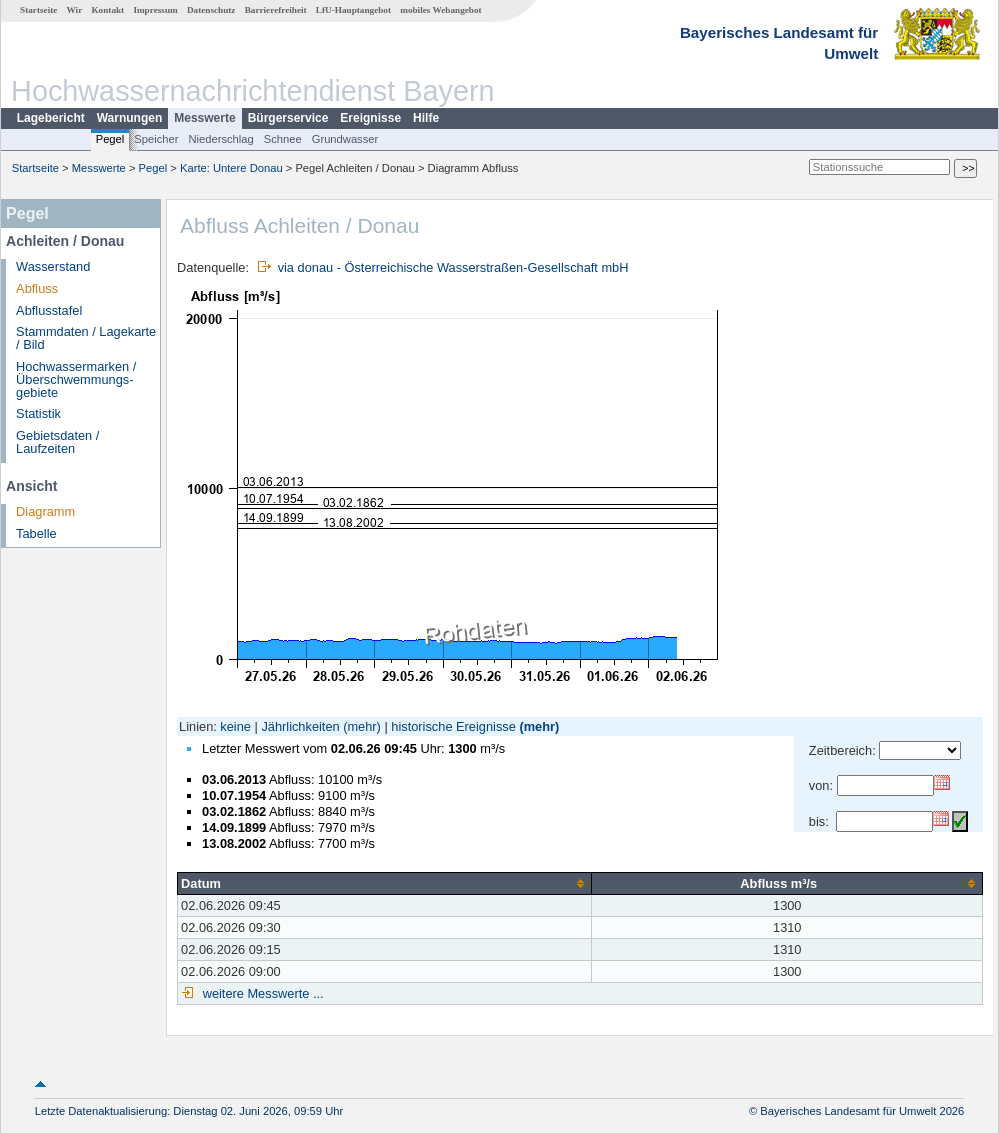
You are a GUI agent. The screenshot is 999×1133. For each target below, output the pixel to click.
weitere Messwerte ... (261, 993)
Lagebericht (51, 118)
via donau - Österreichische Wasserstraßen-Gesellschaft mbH (453, 267)
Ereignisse (370, 118)
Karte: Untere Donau (231, 168)
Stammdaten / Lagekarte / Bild (86, 338)
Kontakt (107, 10)
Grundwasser (345, 139)
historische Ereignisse (453, 726)
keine (235, 726)
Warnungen (130, 118)
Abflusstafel (49, 310)
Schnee (283, 139)
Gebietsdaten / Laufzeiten (57, 442)
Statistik (38, 413)
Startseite (38, 10)
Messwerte (204, 118)
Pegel (110, 139)
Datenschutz (211, 10)
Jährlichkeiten (300, 726)
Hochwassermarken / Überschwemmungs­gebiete (76, 379)
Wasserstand (53, 266)
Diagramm (45, 511)
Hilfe (426, 118)
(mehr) (362, 726)
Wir (75, 10)
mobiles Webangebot (440, 10)
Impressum (155, 10)
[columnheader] (385, 883)
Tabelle (36, 533)
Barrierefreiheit (276, 10)
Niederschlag (220, 139)
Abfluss (37, 288)
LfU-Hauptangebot (353, 10)
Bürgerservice (288, 118)
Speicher (156, 139)
